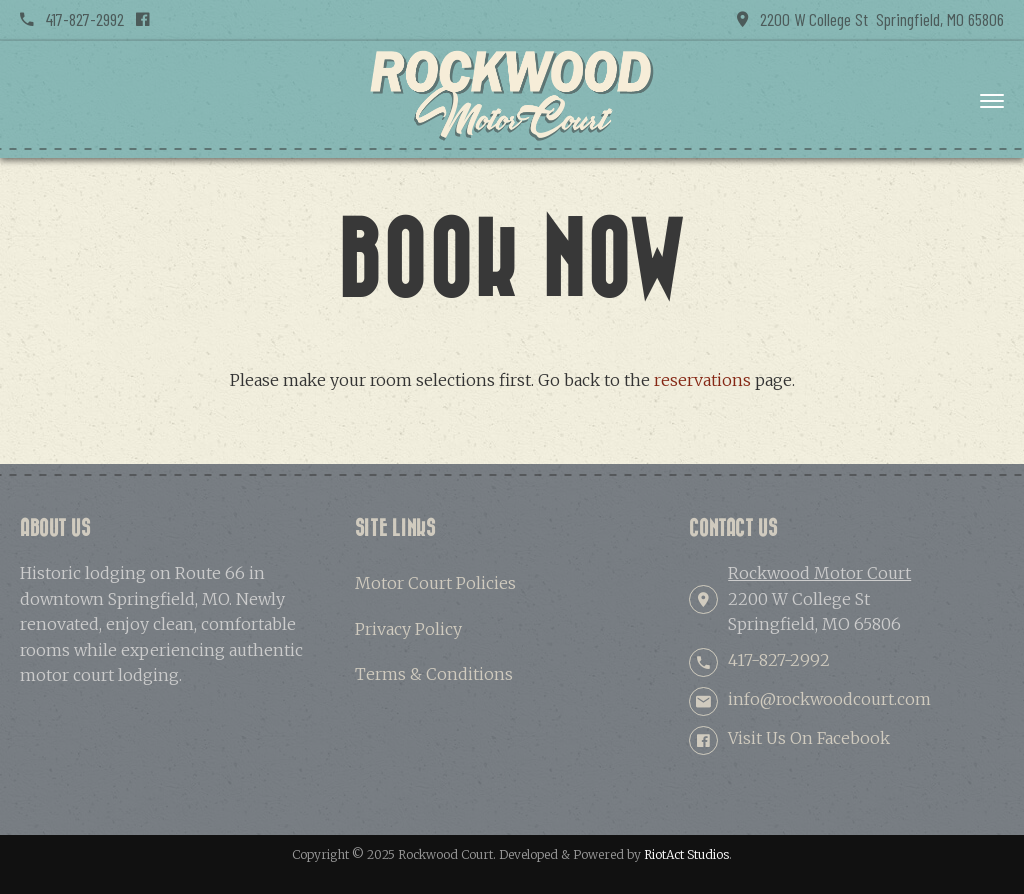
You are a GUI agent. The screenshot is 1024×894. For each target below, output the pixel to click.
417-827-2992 (72, 19)
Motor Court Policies (435, 583)
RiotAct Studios (686, 854)
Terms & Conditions (434, 674)
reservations (702, 380)
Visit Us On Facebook (809, 738)
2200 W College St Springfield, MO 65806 (870, 19)
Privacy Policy (408, 629)
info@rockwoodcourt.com (829, 699)
